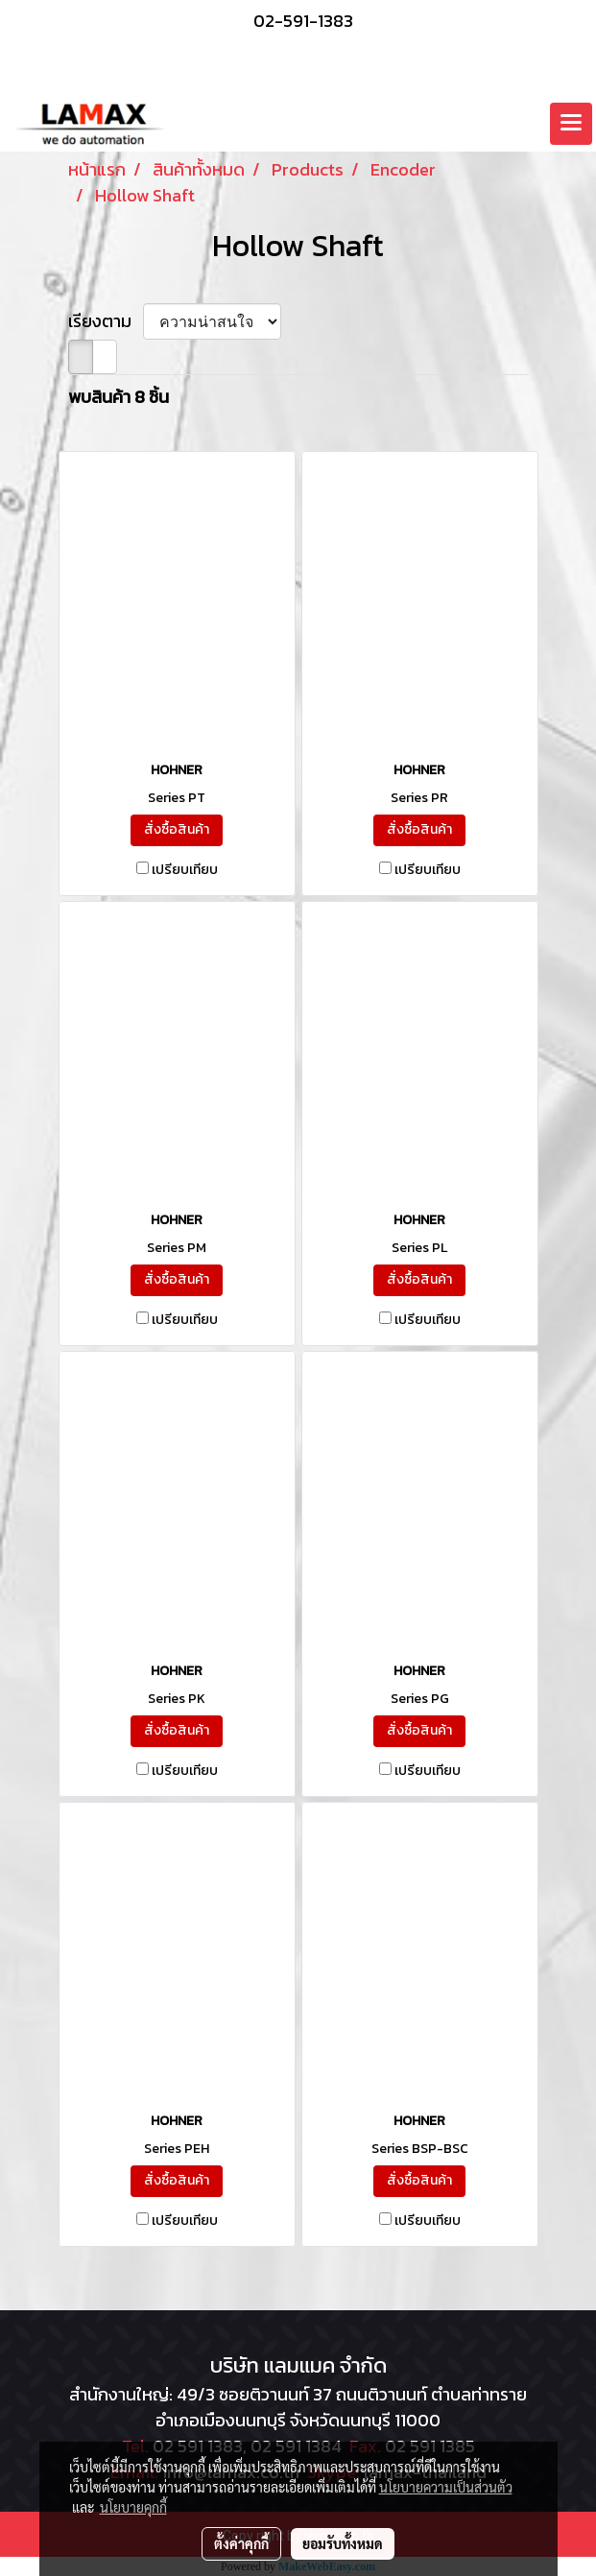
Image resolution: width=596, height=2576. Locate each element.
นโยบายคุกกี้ (133, 2507)
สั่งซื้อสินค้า (176, 829)
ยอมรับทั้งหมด (342, 2543)
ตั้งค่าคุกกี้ (241, 2543)
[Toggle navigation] (571, 124)
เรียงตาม (105, 321)
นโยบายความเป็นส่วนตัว (446, 2486)
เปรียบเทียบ (185, 870)
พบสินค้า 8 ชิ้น (118, 397)
